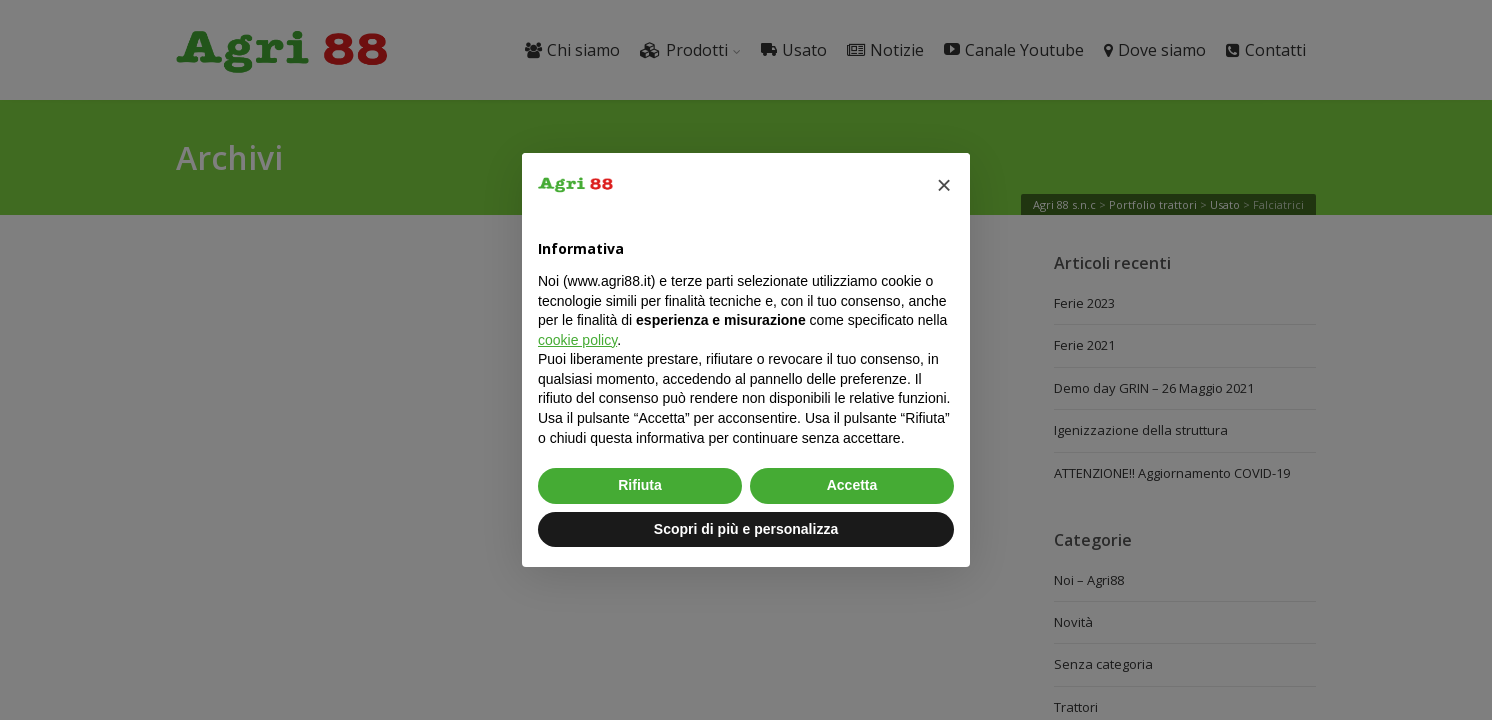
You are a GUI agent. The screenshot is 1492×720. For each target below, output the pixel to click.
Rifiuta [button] (640, 485)
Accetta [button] (852, 485)
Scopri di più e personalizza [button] (746, 529)
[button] (944, 185)
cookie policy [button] (577, 340)
